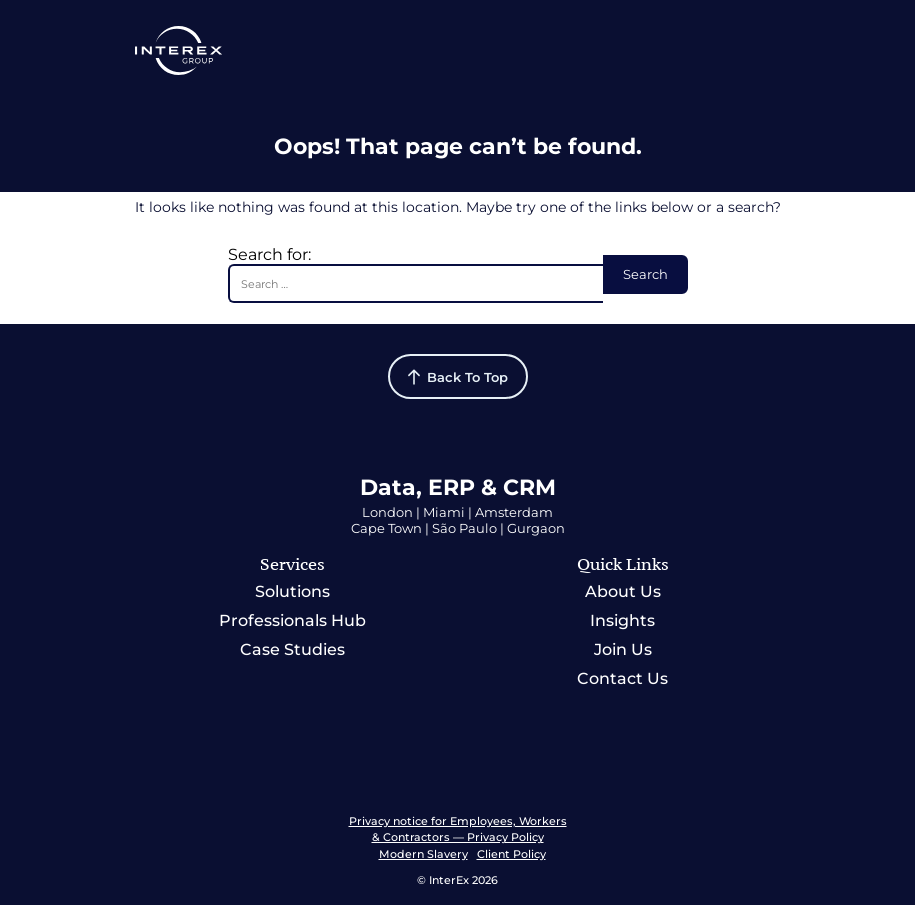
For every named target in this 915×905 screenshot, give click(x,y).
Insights (622, 620)
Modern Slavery (423, 854)
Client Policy (511, 854)
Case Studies (292, 649)
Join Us (623, 649)
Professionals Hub (292, 620)
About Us (623, 591)
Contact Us (622, 678)
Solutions (292, 591)
